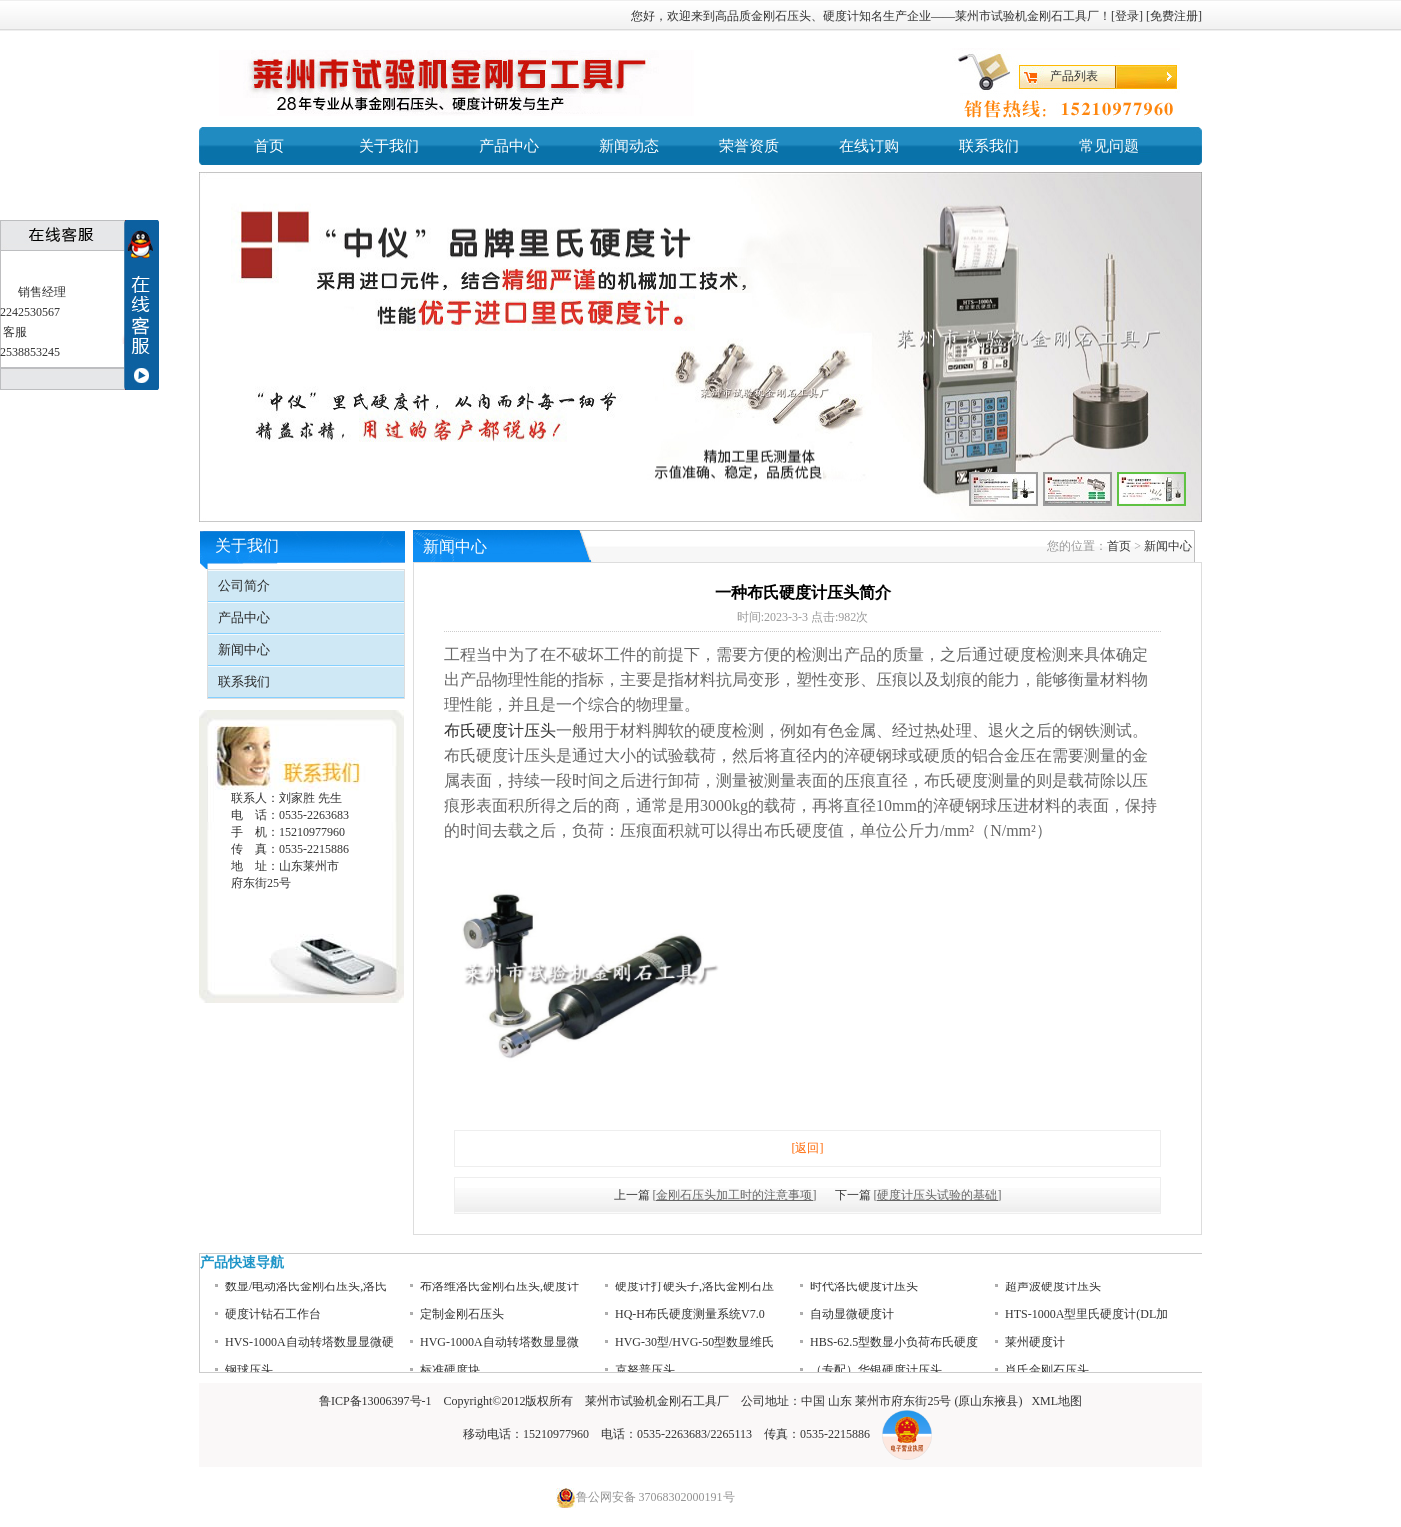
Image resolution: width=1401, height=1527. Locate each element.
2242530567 (30, 312)
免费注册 (1174, 16)
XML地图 (1056, 1401)
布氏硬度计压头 (500, 730)
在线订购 (869, 146)
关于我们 (389, 146)
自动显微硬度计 (852, 1322)
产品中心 (509, 146)
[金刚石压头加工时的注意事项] (735, 1195)
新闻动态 (629, 146)
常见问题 (1109, 146)
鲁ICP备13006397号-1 (375, 1401)
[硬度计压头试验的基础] (938, 1195)
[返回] (808, 1148)
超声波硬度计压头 (1053, 1294)
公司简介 (244, 585)
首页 (269, 146)
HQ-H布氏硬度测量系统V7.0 (690, 1322)
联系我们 (989, 146)
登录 (1127, 16)
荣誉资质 (749, 146)
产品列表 (1074, 76)
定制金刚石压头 (462, 1322)
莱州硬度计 (1035, 1350)
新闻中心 (244, 649)
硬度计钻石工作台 (273, 1322)
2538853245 (30, 352)
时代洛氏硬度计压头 (864, 1294)
